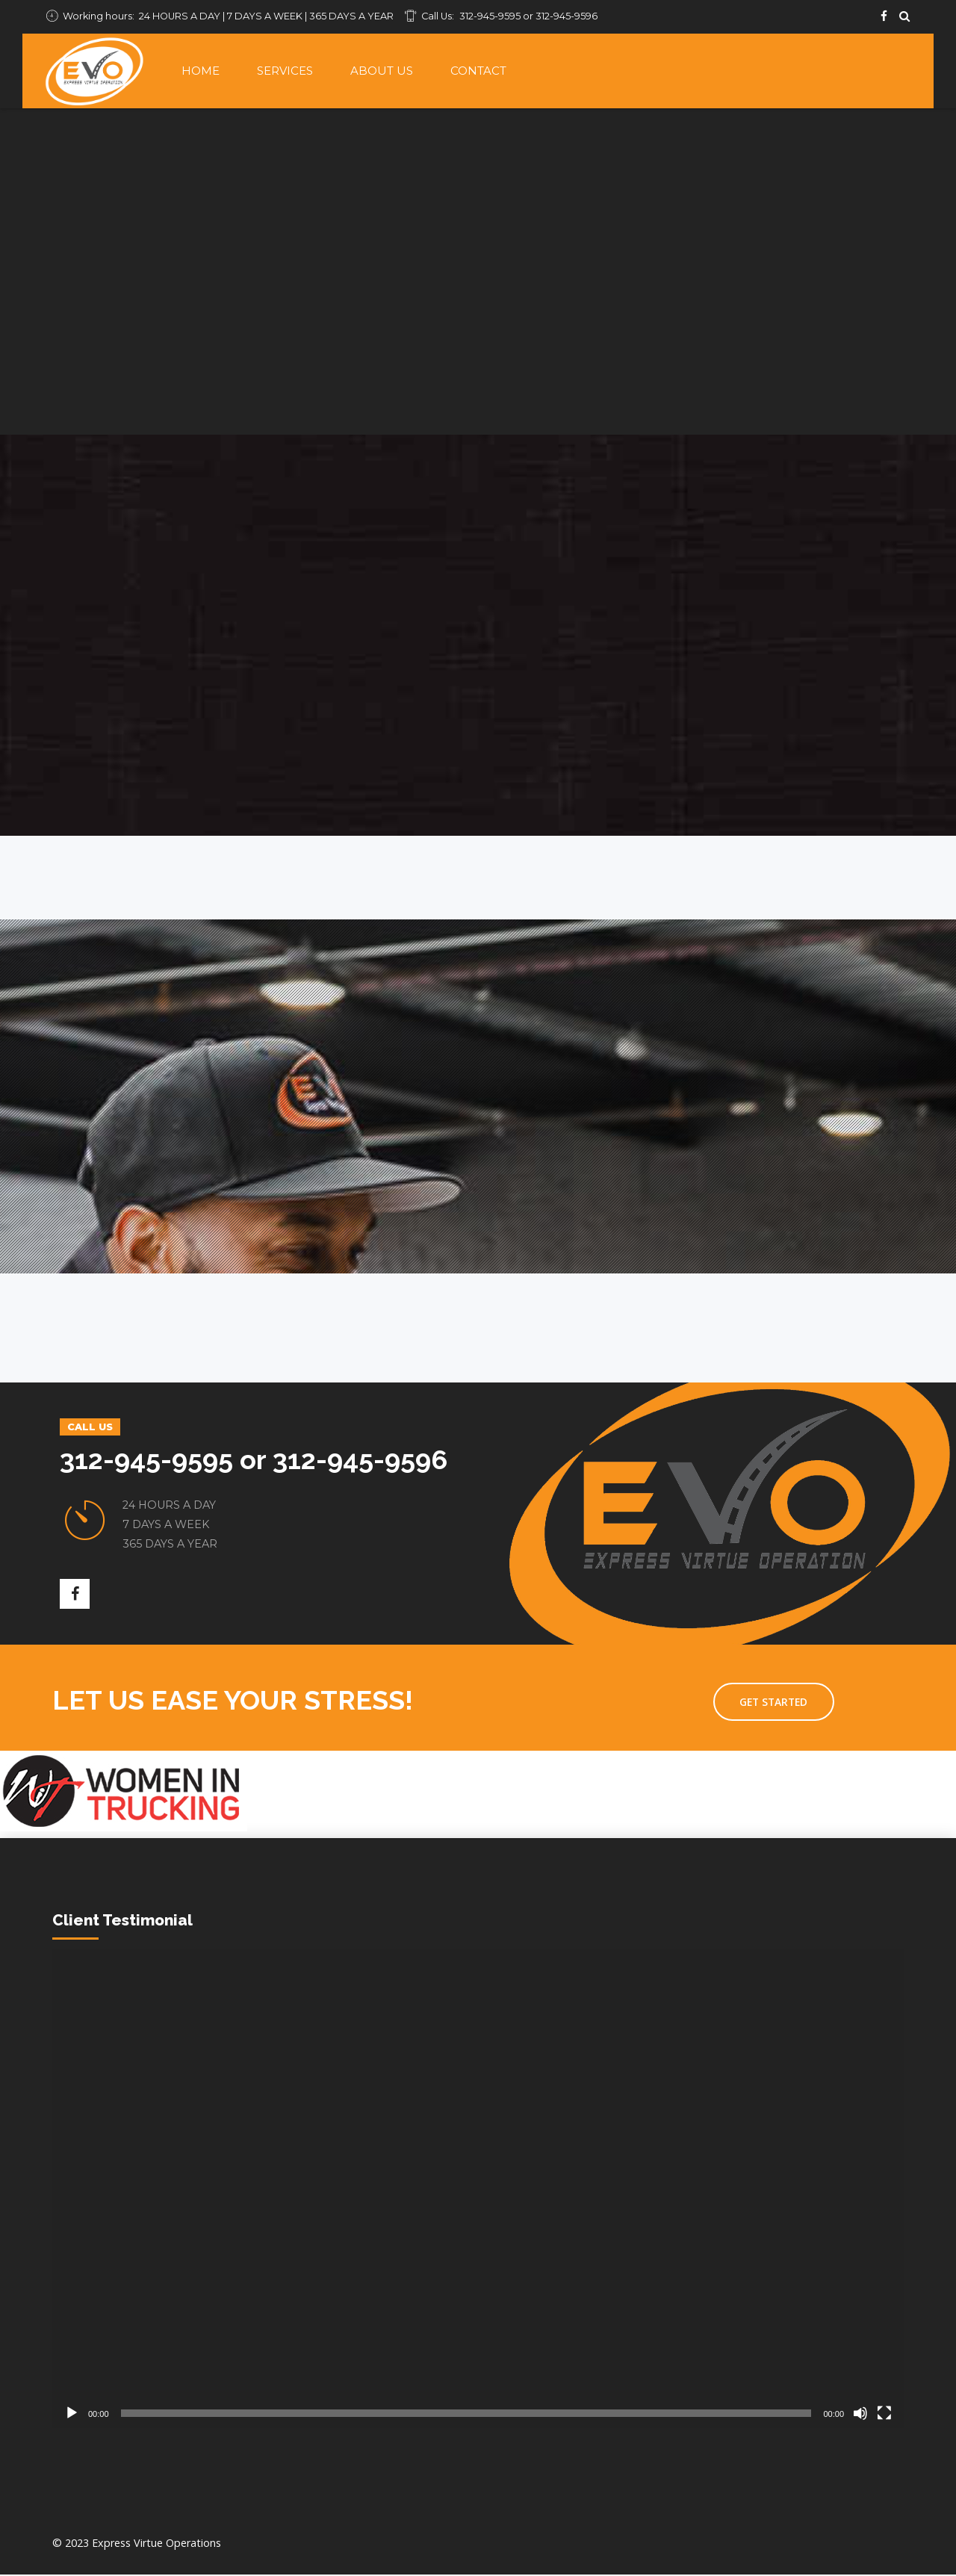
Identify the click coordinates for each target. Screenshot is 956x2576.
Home (200, 70)
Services (285, 70)
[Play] (71, 2414)
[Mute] (860, 2414)
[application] (478, 2190)
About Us (381, 70)
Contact (478, 70)
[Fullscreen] (884, 2414)
